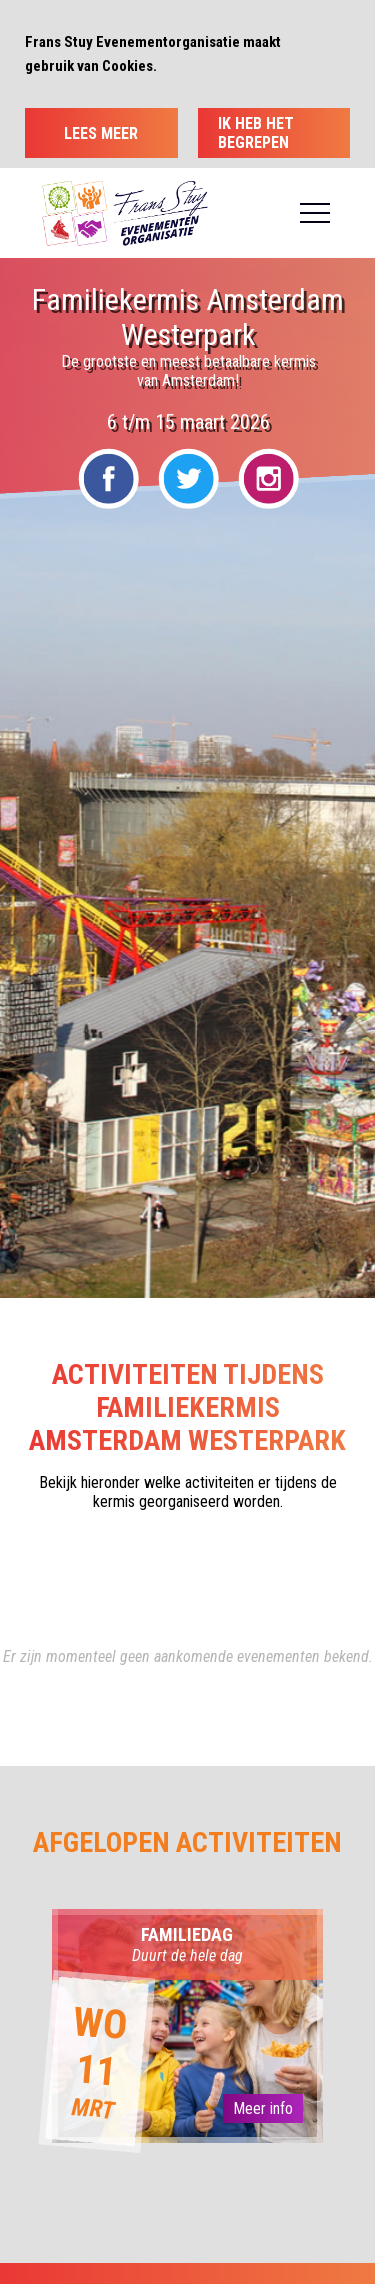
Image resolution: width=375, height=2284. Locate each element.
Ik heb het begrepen (256, 133)
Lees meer (101, 133)
